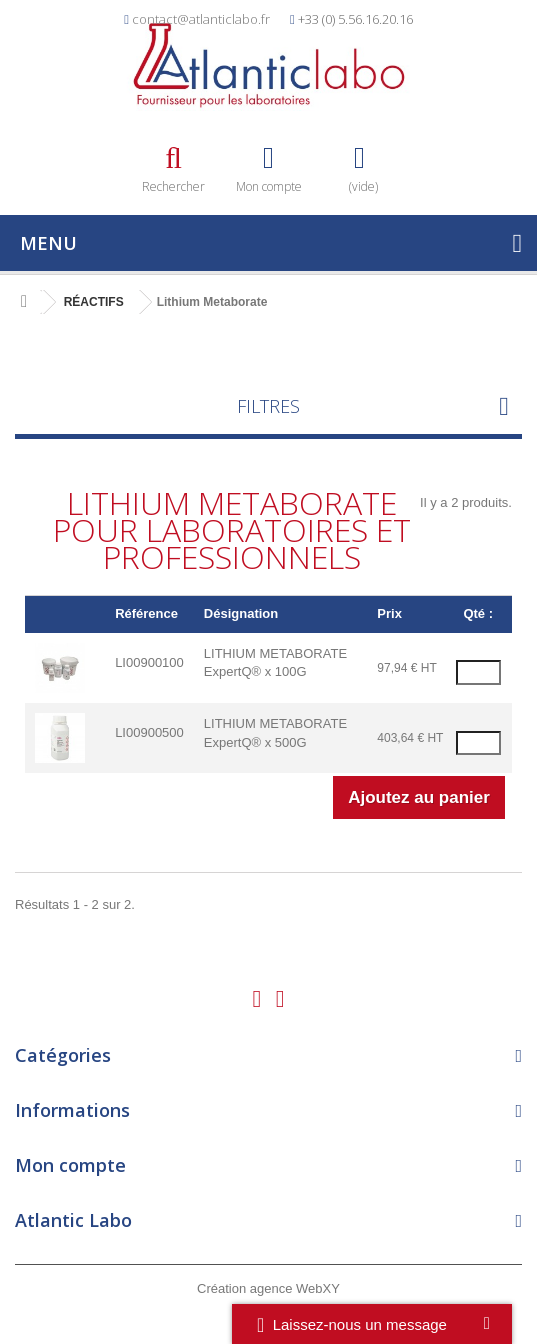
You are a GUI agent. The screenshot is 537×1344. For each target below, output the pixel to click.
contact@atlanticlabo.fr (201, 19)
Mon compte (70, 1165)
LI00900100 (149, 662)
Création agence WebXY (268, 1288)
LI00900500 (149, 732)
